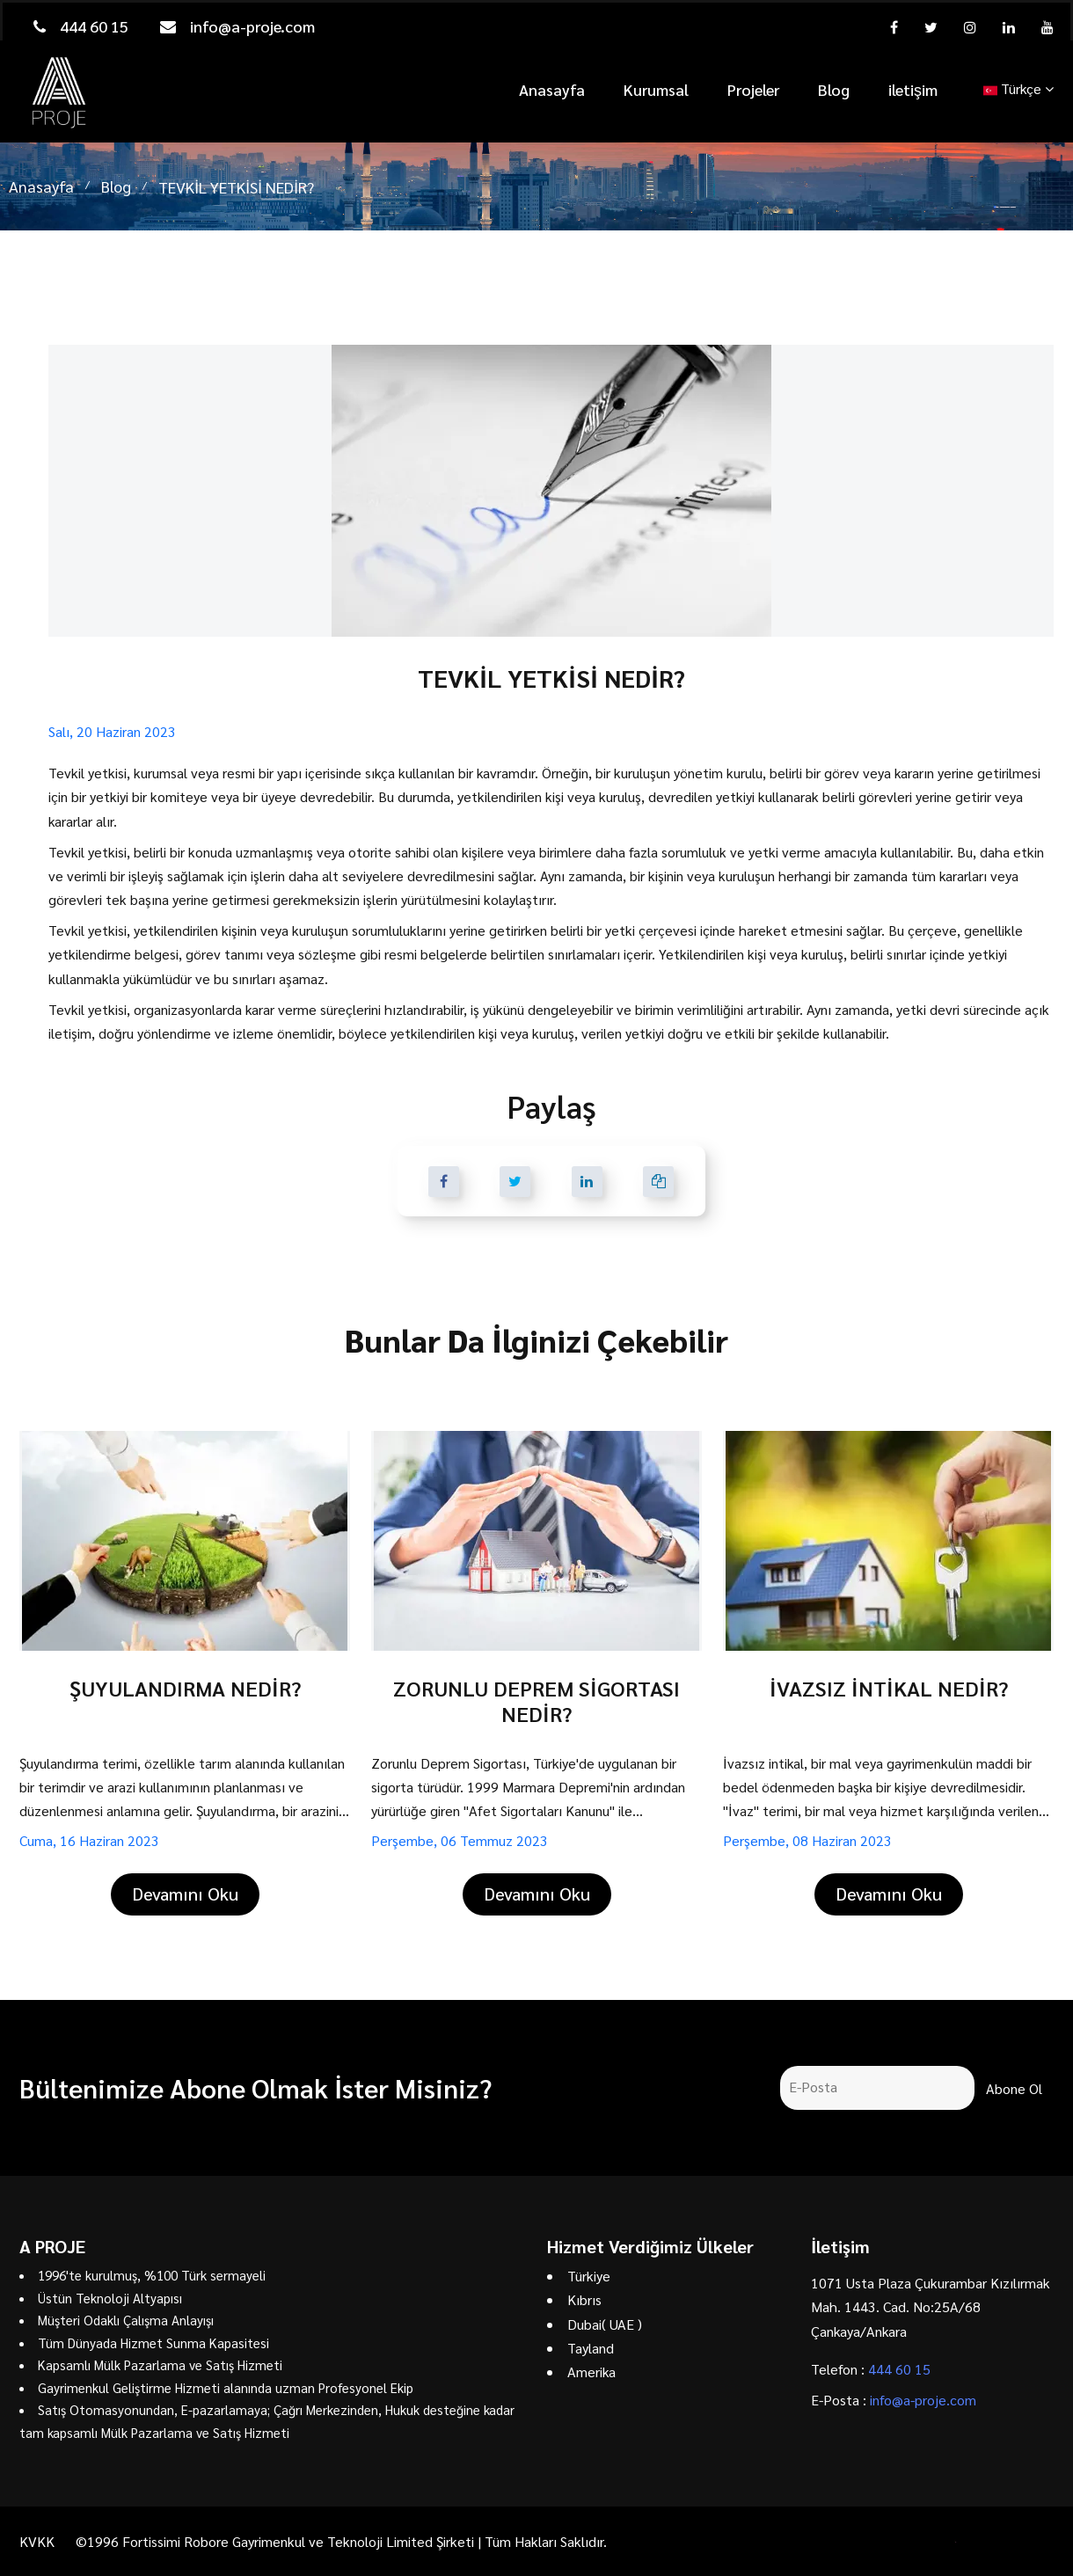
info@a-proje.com (237, 26)
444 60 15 (80, 26)
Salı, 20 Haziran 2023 (112, 731)
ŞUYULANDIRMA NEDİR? (185, 1688)
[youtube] (1047, 27)
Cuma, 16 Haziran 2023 (89, 1840)
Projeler (753, 89)
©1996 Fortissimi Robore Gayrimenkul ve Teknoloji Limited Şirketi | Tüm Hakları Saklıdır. (341, 2541)
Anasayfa (552, 89)
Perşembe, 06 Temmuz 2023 (459, 1840)
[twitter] (931, 27)
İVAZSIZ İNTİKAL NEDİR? (889, 1688)
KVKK (37, 2541)
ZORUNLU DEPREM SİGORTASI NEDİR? (536, 1700)
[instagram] (970, 27)
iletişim (913, 89)
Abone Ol (1014, 2088)
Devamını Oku (185, 1893)
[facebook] (894, 27)
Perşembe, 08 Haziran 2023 (807, 1840)
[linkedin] (1009, 27)
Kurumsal (656, 89)
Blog (834, 89)
